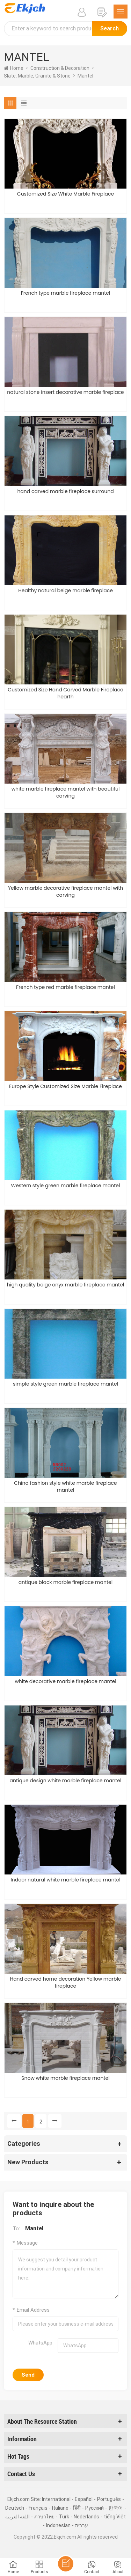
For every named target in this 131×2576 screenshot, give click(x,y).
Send (28, 2375)
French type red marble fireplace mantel (65, 987)
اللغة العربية (17, 2516)
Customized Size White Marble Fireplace (65, 193)
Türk (64, 2516)
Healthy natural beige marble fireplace (65, 590)
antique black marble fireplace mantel (65, 1582)
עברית (81, 2525)
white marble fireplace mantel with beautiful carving (66, 792)
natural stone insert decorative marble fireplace (65, 392)
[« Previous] (14, 2121)
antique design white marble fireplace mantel (66, 1780)
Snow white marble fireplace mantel (65, 2078)
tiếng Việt (115, 2516)
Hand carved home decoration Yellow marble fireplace (65, 1982)
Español (84, 2499)
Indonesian (58, 2525)
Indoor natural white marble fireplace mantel (65, 1879)
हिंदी (77, 2508)
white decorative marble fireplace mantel (65, 1681)
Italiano (60, 2508)
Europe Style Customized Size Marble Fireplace (65, 1086)
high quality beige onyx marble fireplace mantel (65, 1284)
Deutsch (14, 2508)
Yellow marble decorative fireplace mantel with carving (65, 891)
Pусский (94, 2508)
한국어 (115, 2508)
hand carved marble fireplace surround (65, 491)
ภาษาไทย (44, 2516)
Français (38, 2508)
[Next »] (54, 2121)
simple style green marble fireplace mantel (65, 1383)
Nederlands (86, 2516)
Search (109, 28)
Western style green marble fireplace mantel (65, 1185)
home (13, 68)
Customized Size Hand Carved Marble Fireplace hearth (65, 693)
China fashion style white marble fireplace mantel (65, 1487)
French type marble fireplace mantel (65, 292)
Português (109, 2499)
